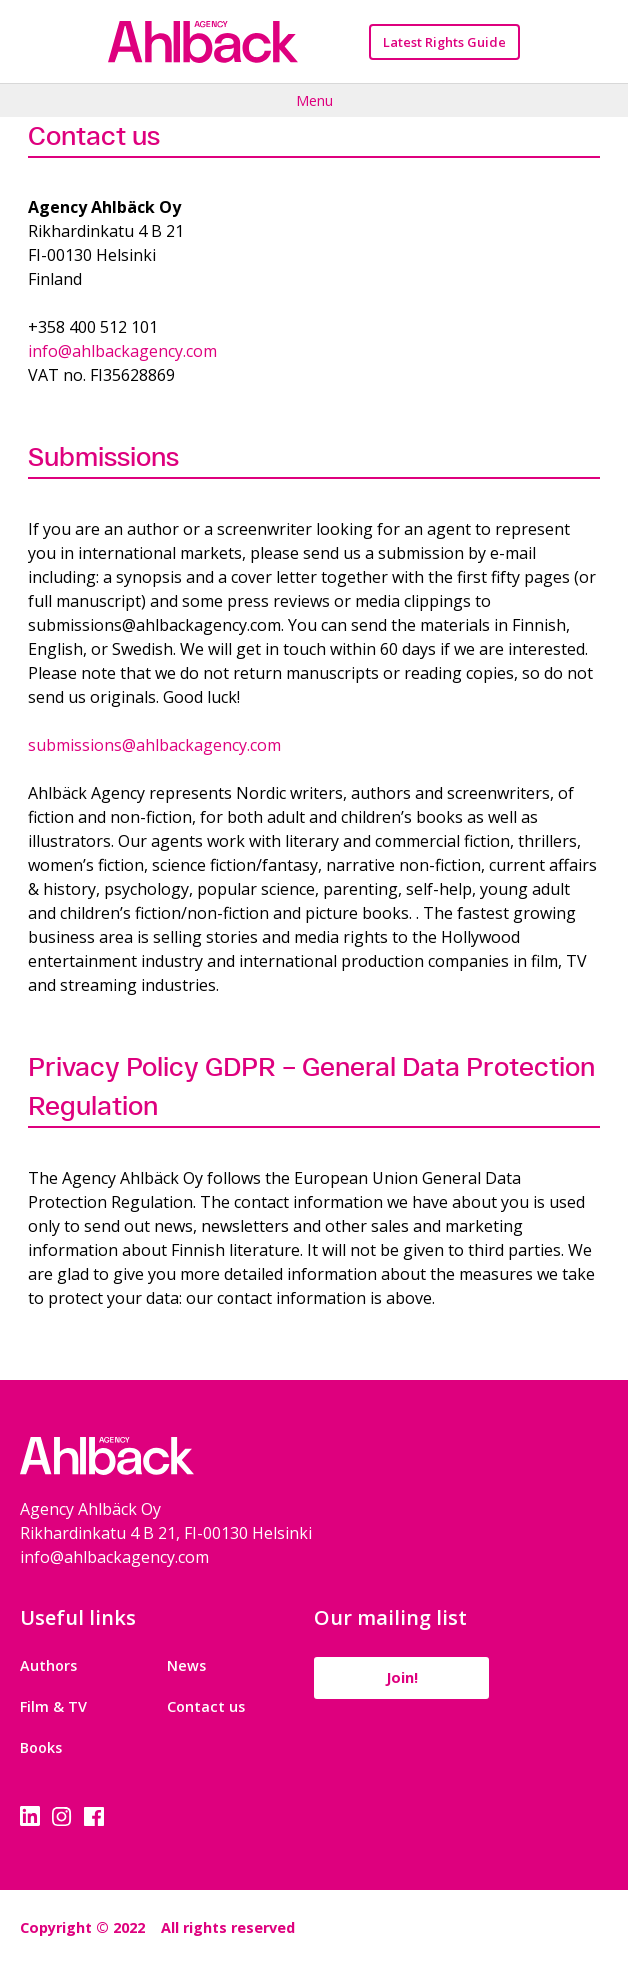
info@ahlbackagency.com (122, 351)
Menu (314, 100)
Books (41, 1747)
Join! (402, 1677)
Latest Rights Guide (444, 42)
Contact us (206, 1706)
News (186, 1665)
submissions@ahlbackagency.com (154, 745)
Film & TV (53, 1706)
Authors (48, 1665)
